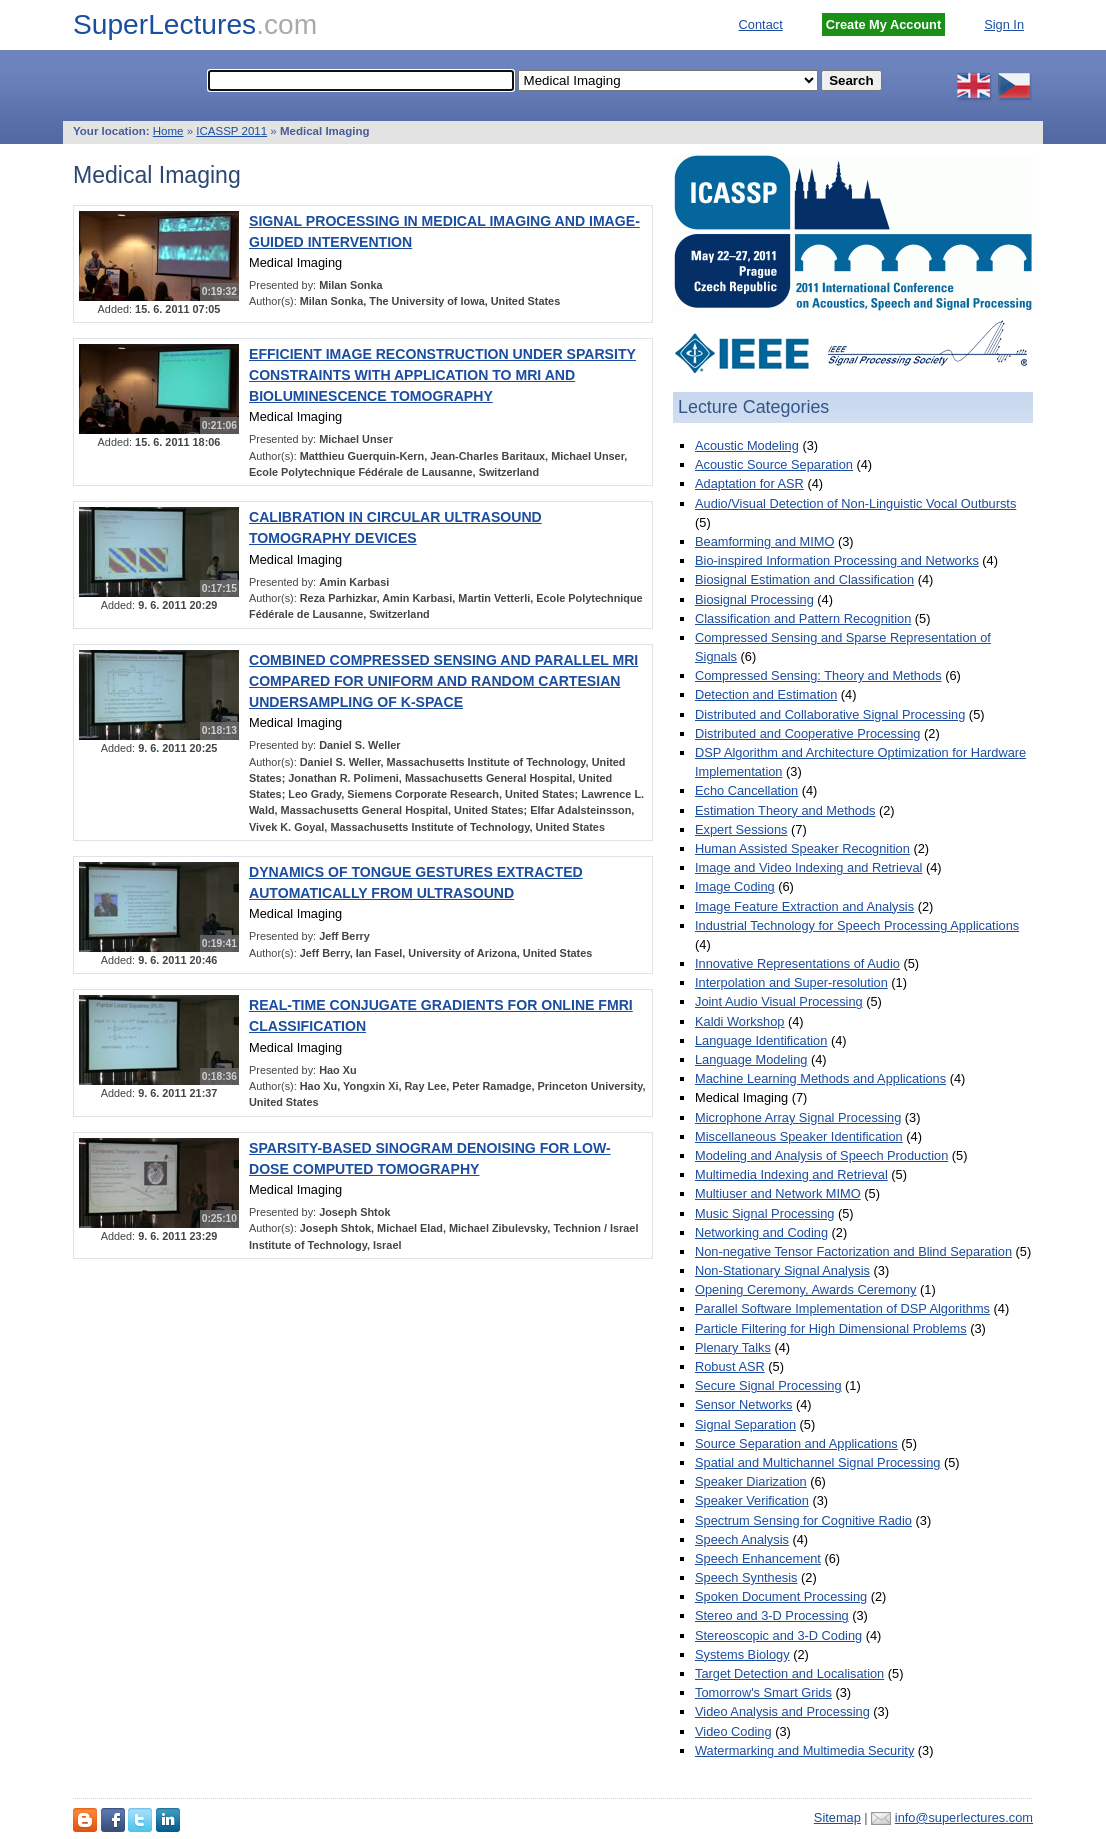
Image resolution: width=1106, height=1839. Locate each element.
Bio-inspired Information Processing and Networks (837, 560)
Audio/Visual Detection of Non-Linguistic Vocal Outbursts (855, 503)
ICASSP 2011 (231, 131)
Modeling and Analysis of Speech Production (821, 1155)
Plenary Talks (733, 1347)
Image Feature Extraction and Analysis (804, 906)
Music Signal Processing (764, 1213)
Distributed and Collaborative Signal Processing (830, 714)
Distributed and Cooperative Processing (808, 733)
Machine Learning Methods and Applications (820, 1078)
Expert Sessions (741, 829)
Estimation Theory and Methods (785, 810)
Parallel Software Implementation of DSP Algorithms (842, 1308)
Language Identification (761, 1040)
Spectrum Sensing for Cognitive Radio (803, 1520)
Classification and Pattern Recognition (803, 618)
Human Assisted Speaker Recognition (802, 848)
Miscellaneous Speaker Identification (799, 1136)
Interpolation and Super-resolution (791, 982)
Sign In (1004, 24)
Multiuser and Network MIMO (778, 1193)
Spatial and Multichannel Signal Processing (817, 1462)
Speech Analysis (742, 1539)
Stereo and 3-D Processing (772, 1615)
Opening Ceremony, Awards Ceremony (805, 1289)
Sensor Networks (743, 1404)
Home (168, 131)
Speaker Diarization (751, 1481)
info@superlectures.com (964, 1817)
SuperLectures (195, 24)
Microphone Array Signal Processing (798, 1117)
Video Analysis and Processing (782, 1711)
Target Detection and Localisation (789, 1673)
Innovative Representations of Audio (797, 963)
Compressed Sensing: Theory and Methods (818, 675)
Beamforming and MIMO (764, 541)
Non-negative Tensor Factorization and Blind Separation (853, 1251)
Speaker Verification (752, 1500)
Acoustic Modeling (747, 445)
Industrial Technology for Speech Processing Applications (857, 925)
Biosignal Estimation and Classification (804, 579)
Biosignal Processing (754, 599)
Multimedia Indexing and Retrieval (791, 1174)
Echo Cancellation (746, 790)
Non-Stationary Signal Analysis (782, 1270)
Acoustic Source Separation (774, 464)
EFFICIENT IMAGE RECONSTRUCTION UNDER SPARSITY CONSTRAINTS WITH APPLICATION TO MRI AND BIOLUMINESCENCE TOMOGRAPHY (442, 375)
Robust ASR (730, 1366)
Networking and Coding (761, 1232)
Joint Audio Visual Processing (779, 1001)
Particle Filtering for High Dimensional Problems (831, 1328)
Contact (761, 24)
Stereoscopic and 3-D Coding (778, 1635)
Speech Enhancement (758, 1558)
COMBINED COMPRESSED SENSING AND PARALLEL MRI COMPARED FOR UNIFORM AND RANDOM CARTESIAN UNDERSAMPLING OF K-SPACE (443, 681)
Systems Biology (742, 1654)
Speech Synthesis (746, 1577)
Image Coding (735, 886)
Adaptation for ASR (749, 483)
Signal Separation (745, 1424)
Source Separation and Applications (796, 1443)
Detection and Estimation (766, 694)
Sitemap (837, 1817)
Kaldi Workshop (739, 1021)
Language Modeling (751, 1059)
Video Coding (733, 1731)
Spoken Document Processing (781, 1596)
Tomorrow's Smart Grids (763, 1692)
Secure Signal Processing (768, 1385)
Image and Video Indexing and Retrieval (808, 867)
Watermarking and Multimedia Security (804, 1750)
